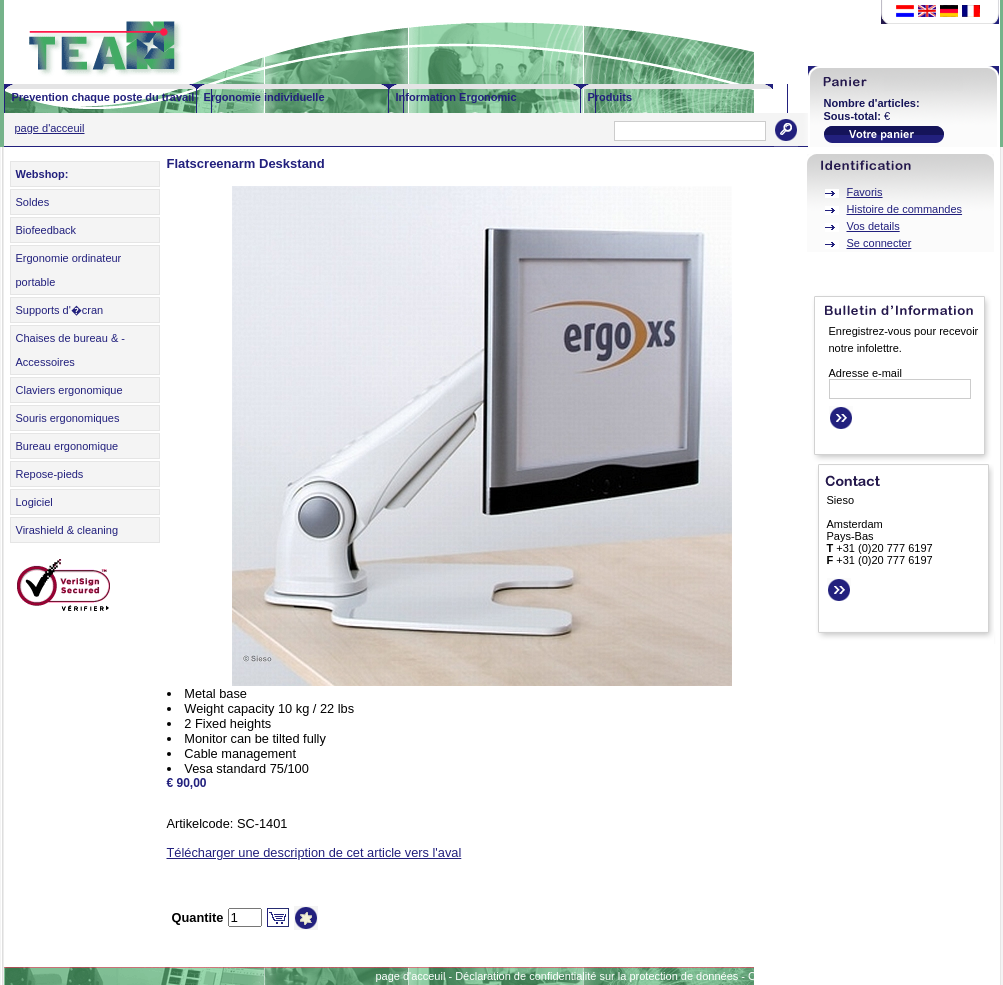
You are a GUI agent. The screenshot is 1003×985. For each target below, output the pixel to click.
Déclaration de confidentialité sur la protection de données (596, 976)
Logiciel (34, 502)
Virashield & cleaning (67, 530)
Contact (978, 976)
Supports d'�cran (60, 310)
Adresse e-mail (865, 373)
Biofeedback (46, 230)
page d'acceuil (50, 128)
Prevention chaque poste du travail (103, 97)
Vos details (873, 226)
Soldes (33, 202)
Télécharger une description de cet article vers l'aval (314, 852)
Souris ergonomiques (68, 418)
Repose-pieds (50, 474)
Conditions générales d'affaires (823, 976)
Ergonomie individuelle (264, 97)
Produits (610, 97)
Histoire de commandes (905, 209)
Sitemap (928, 976)
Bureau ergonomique (67, 446)
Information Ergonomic (456, 97)
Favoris (865, 192)
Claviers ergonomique (69, 390)
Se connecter (879, 243)
